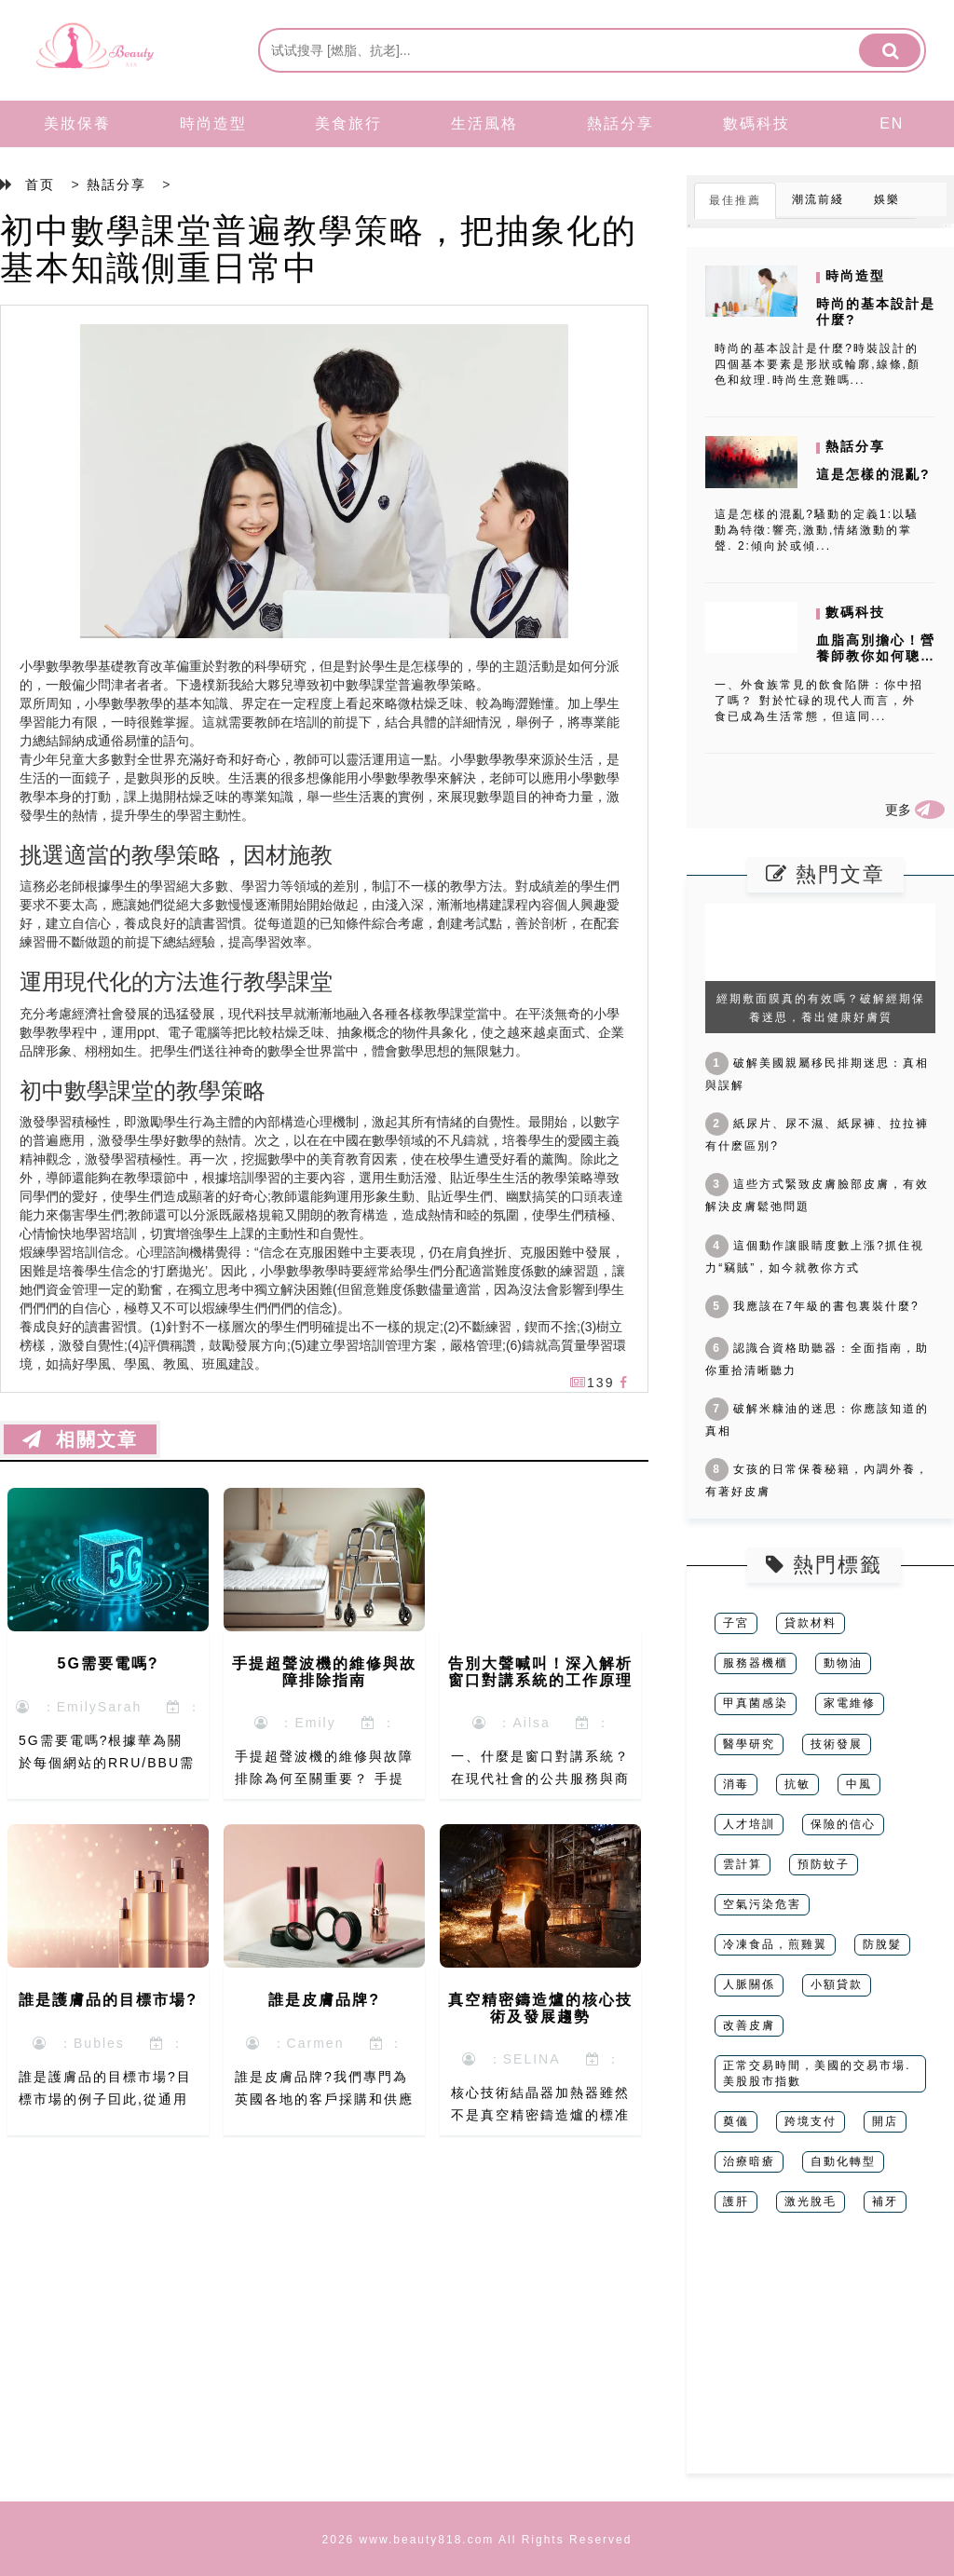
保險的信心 (843, 1824)
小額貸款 (837, 1984)
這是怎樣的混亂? (873, 474)
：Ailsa (511, 1722)
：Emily (295, 1722)
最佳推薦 (735, 200)
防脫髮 (882, 1944)
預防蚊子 (823, 1864)
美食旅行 (348, 123)
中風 (859, 1784)
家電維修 (850, 1703)
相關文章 (80, 1439)
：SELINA (511, 2058)
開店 (885, 2121)
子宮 (736, 1622)
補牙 (885, 2201)
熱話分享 (620, 123)
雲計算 (742, 1864)
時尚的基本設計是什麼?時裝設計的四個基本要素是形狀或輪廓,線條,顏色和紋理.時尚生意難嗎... (817, 364)
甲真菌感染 (755, 1703)
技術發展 (837, 1744)
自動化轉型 (843, 2161)
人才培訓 (749, 1824)
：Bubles (79, 2043)
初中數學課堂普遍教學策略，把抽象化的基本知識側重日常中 (318, 249)
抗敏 (797, 1784)
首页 (40, 184)
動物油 (843, 1663)
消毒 (736, 1784)
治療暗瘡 (749, 2161)
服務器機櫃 (755, 1663)
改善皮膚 (749, 2025)
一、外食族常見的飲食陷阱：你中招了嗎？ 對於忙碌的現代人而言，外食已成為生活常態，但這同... (819, 700)
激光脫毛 (810, 2201)
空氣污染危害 (762, 1904)
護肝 (736, 2201)
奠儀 (736, 2121)
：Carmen (295, 2043)
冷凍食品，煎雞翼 (775, 1944)
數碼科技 (756, 123)
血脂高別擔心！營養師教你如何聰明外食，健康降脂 (875, 656)
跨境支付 (810, 2121)
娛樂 (887, 199)
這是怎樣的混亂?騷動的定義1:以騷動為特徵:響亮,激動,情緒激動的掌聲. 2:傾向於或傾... (817, 530)
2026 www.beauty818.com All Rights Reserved (477, 2539)
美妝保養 (77, 123)
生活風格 (484, 123)
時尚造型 (213, 123)
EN (891, 123)
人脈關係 (749, 1984)
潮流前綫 (818, 199)
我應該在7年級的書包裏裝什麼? (812, 1306)
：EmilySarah (79, 1706)
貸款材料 (810, 1622)
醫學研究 (749, 1744)
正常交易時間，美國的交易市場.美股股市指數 (816, 2073)
